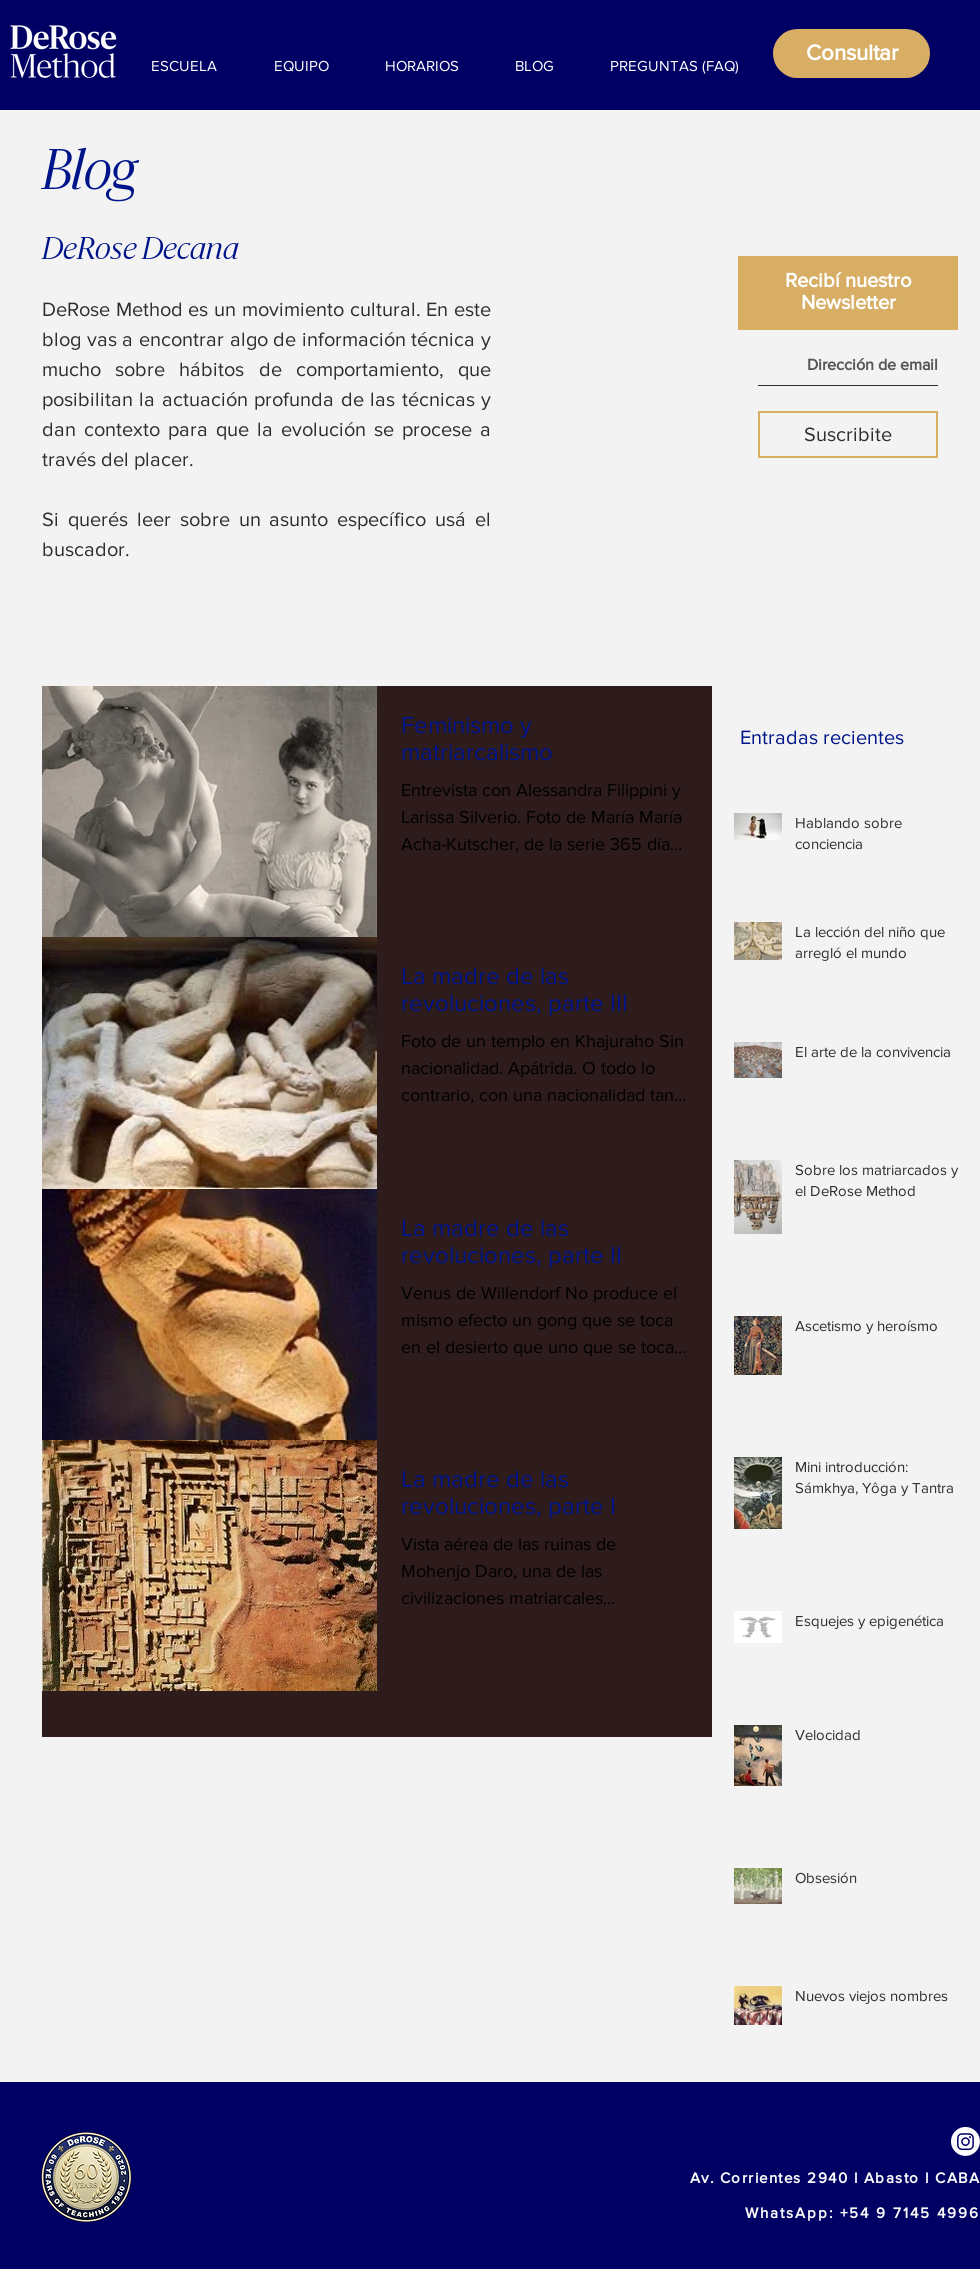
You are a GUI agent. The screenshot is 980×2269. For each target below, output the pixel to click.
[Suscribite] (848, 434)
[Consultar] (851, 53)
